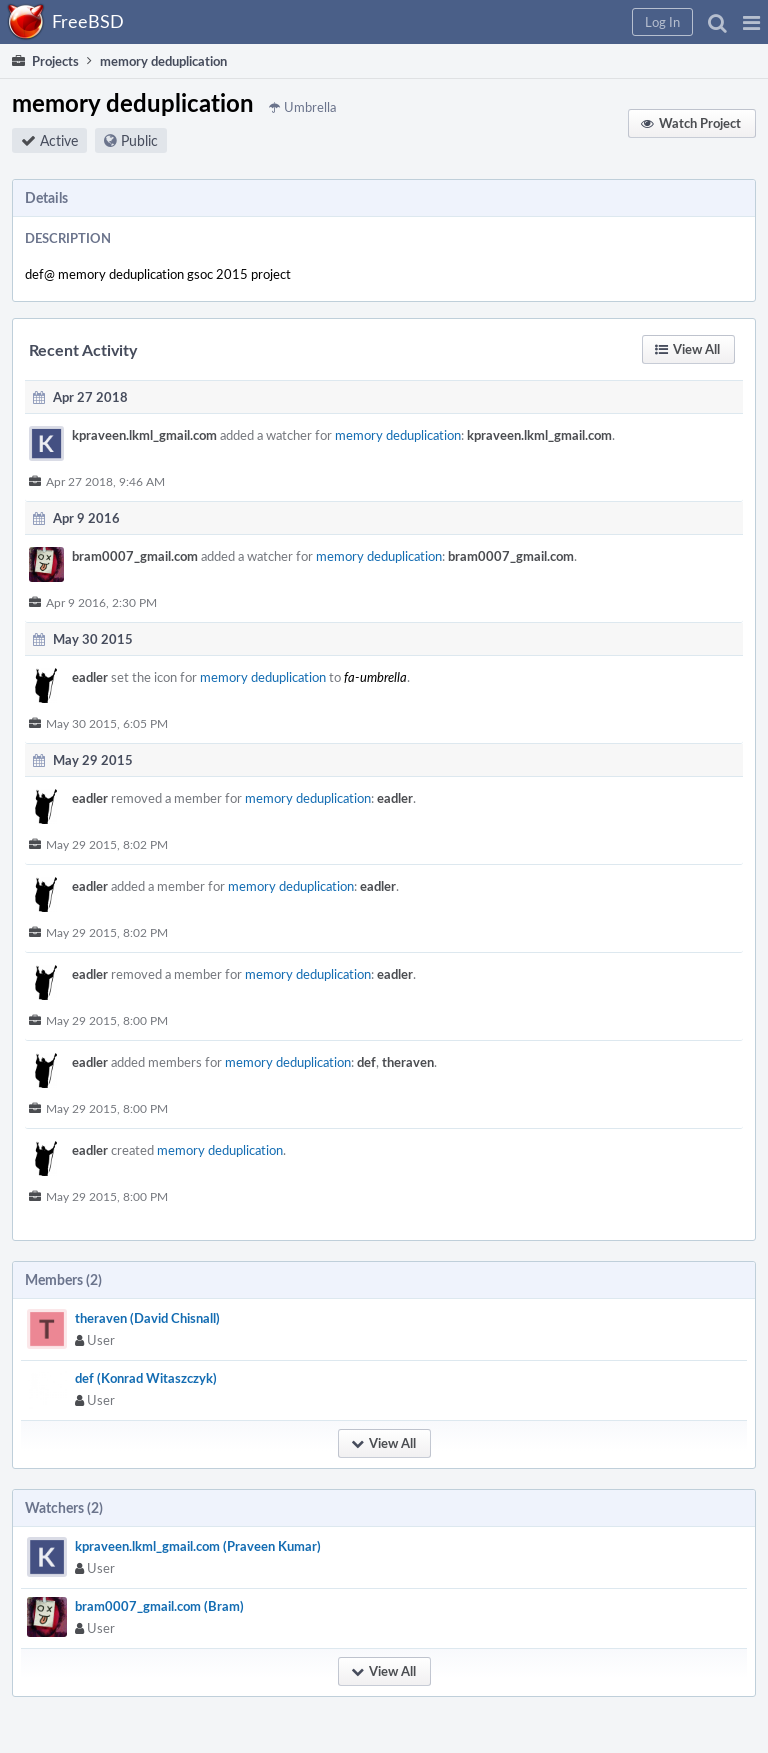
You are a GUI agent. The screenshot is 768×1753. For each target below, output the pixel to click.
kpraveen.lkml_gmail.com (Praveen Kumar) (198, 1546)
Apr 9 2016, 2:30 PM (101, 602)
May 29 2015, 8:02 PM (107, 844)
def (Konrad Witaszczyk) (146, 1378)
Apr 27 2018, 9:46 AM (105, 481)
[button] (751, 22)
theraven (408, 1062)
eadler (90, 677)
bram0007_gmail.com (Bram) (159, 1606)
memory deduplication (398, 435)
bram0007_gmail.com (135, 556)
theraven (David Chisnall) (147, 1318)
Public (139, 140)
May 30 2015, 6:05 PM (107, 723)
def (366, 1062)
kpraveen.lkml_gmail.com (144, 435)
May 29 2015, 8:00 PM (107, 1020)
